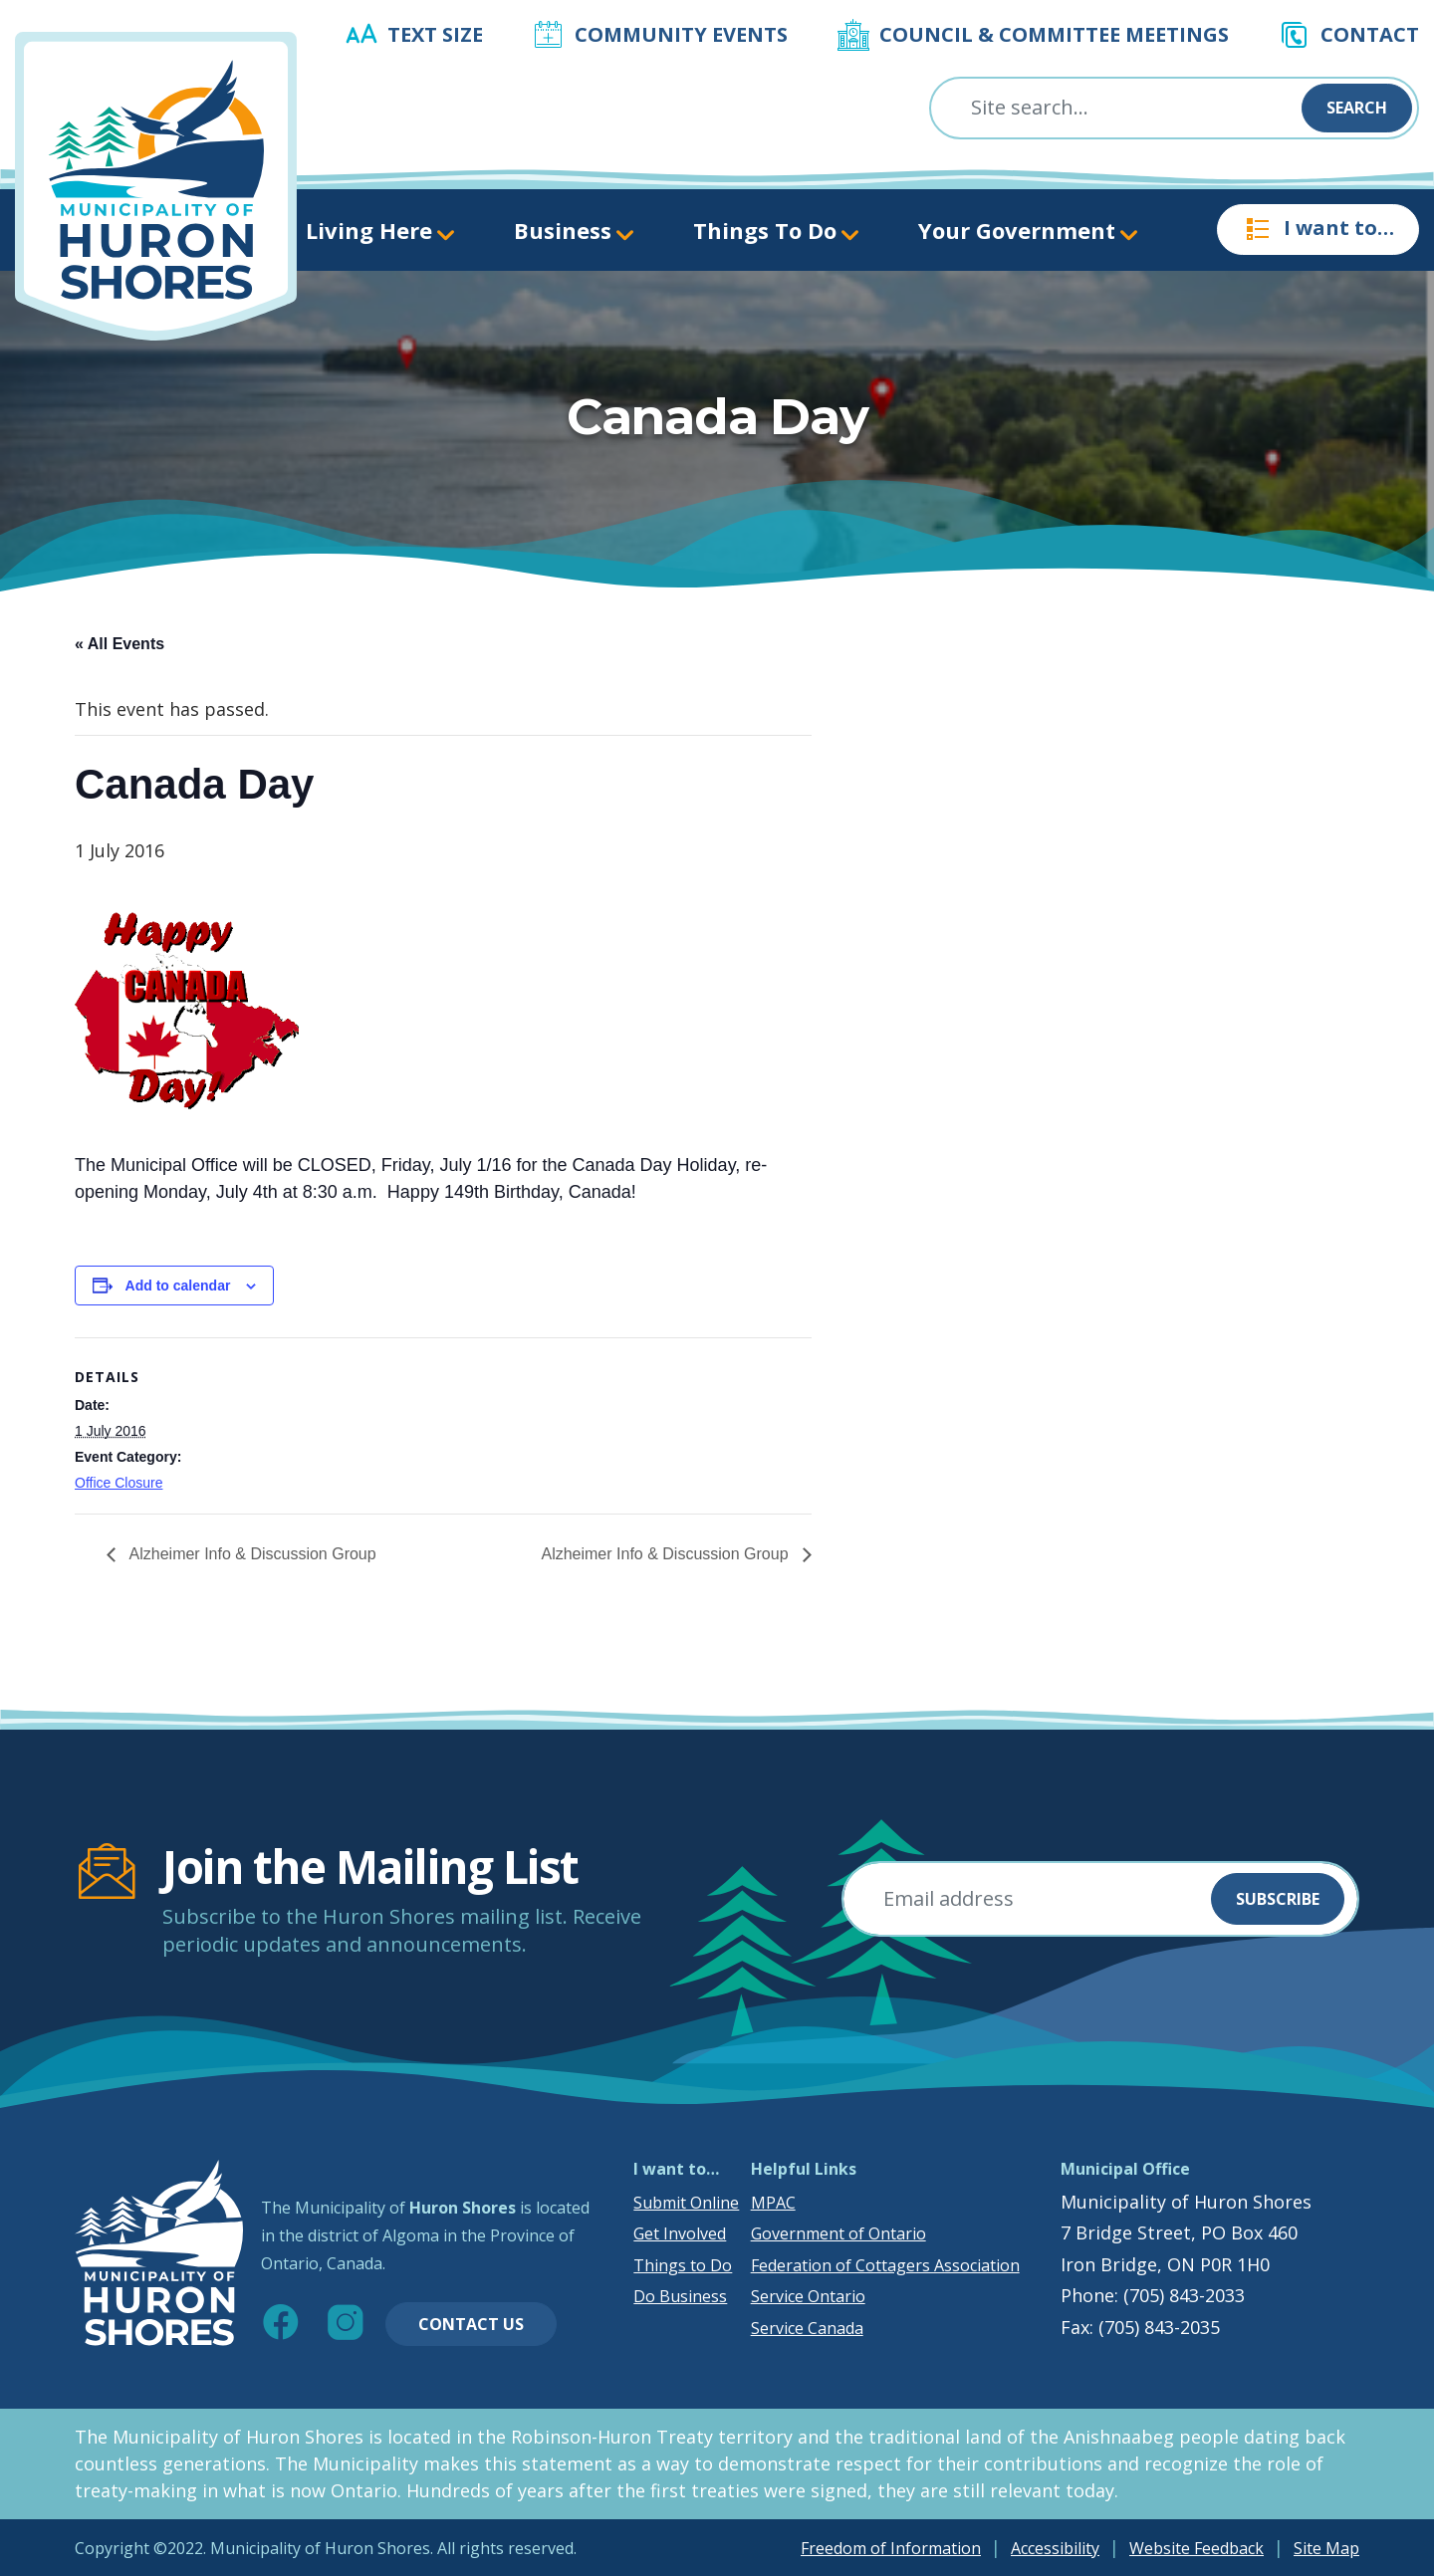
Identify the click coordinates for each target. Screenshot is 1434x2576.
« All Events (119, 643)
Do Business (680, 2296)
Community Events (681, 34)
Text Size (435, 34)
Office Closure (118, 1483)
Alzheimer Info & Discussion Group (250, 1553)
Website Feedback (1196, 2548)
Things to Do (682, 2265)
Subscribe (1277, 1899)
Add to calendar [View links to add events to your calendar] (178, 1285)
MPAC (773, 2203)
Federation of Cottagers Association (885, 2265)
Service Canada (807, 2328)
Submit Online (686, 2203)
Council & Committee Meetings (1054, 34)
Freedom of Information (891, 2548)
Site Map (1326, 2548)
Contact (1369, 34)
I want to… (1318, 229)
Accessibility (1055, 2548)
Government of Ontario (838, 2233)
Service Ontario (808, 2296)
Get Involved (679, 2233)
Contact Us (471, 2324)
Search (1356, 107)
